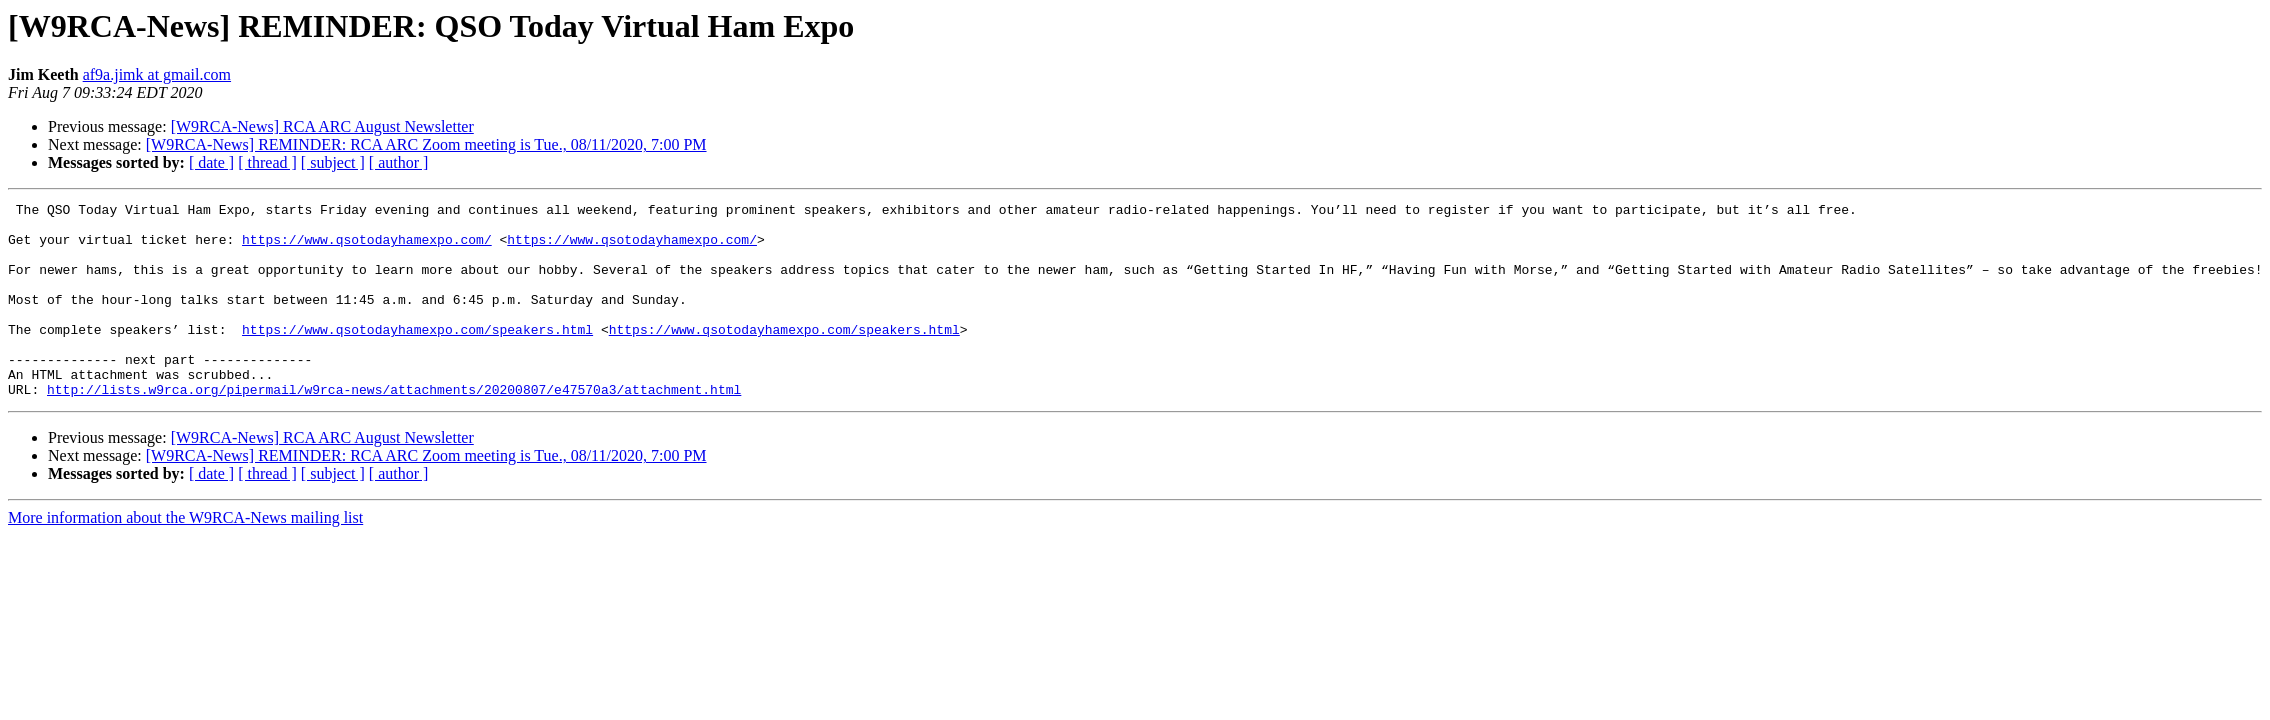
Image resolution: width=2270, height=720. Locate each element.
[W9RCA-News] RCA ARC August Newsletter (322, 126)
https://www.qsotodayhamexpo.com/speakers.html (417, 356)
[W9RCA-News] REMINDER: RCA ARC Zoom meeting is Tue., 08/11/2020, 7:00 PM (426, 144)
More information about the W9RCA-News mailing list (185, 556)
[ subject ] (333, 162)
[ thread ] (267, 162)
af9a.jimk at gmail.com (157, 74)
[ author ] (399, 162)
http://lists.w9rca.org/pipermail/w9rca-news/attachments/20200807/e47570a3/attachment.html (394, 428)
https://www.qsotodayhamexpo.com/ (367, 248)
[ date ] (211, 162)
